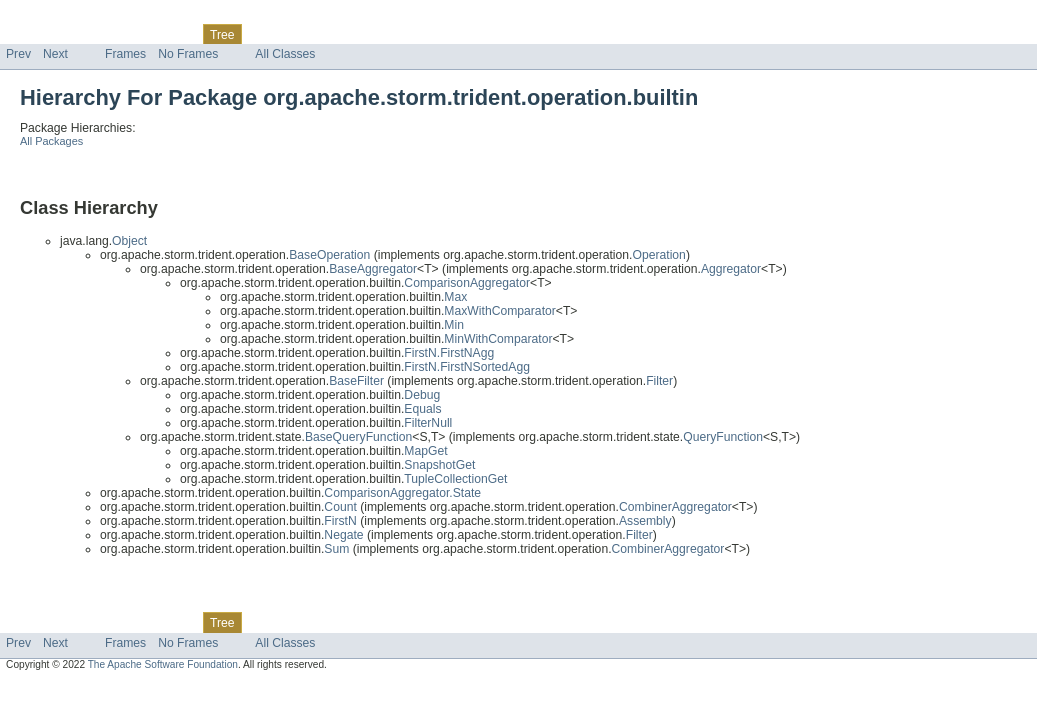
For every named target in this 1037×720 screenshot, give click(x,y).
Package (92, 34)
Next (55, 54)
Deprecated (284, 34)
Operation (658, 255)
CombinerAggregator (675, 507)
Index (342, 34)
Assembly (645, 521)
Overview (31, 34)
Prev (18, 54)
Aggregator (731, 269)
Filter (659, 381)
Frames (125, 54)
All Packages (51, 141)
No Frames (188, 54)
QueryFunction (723, 437)
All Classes (285, 54)
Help (381, 34)
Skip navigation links (55, 17)
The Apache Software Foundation (163, 664)
